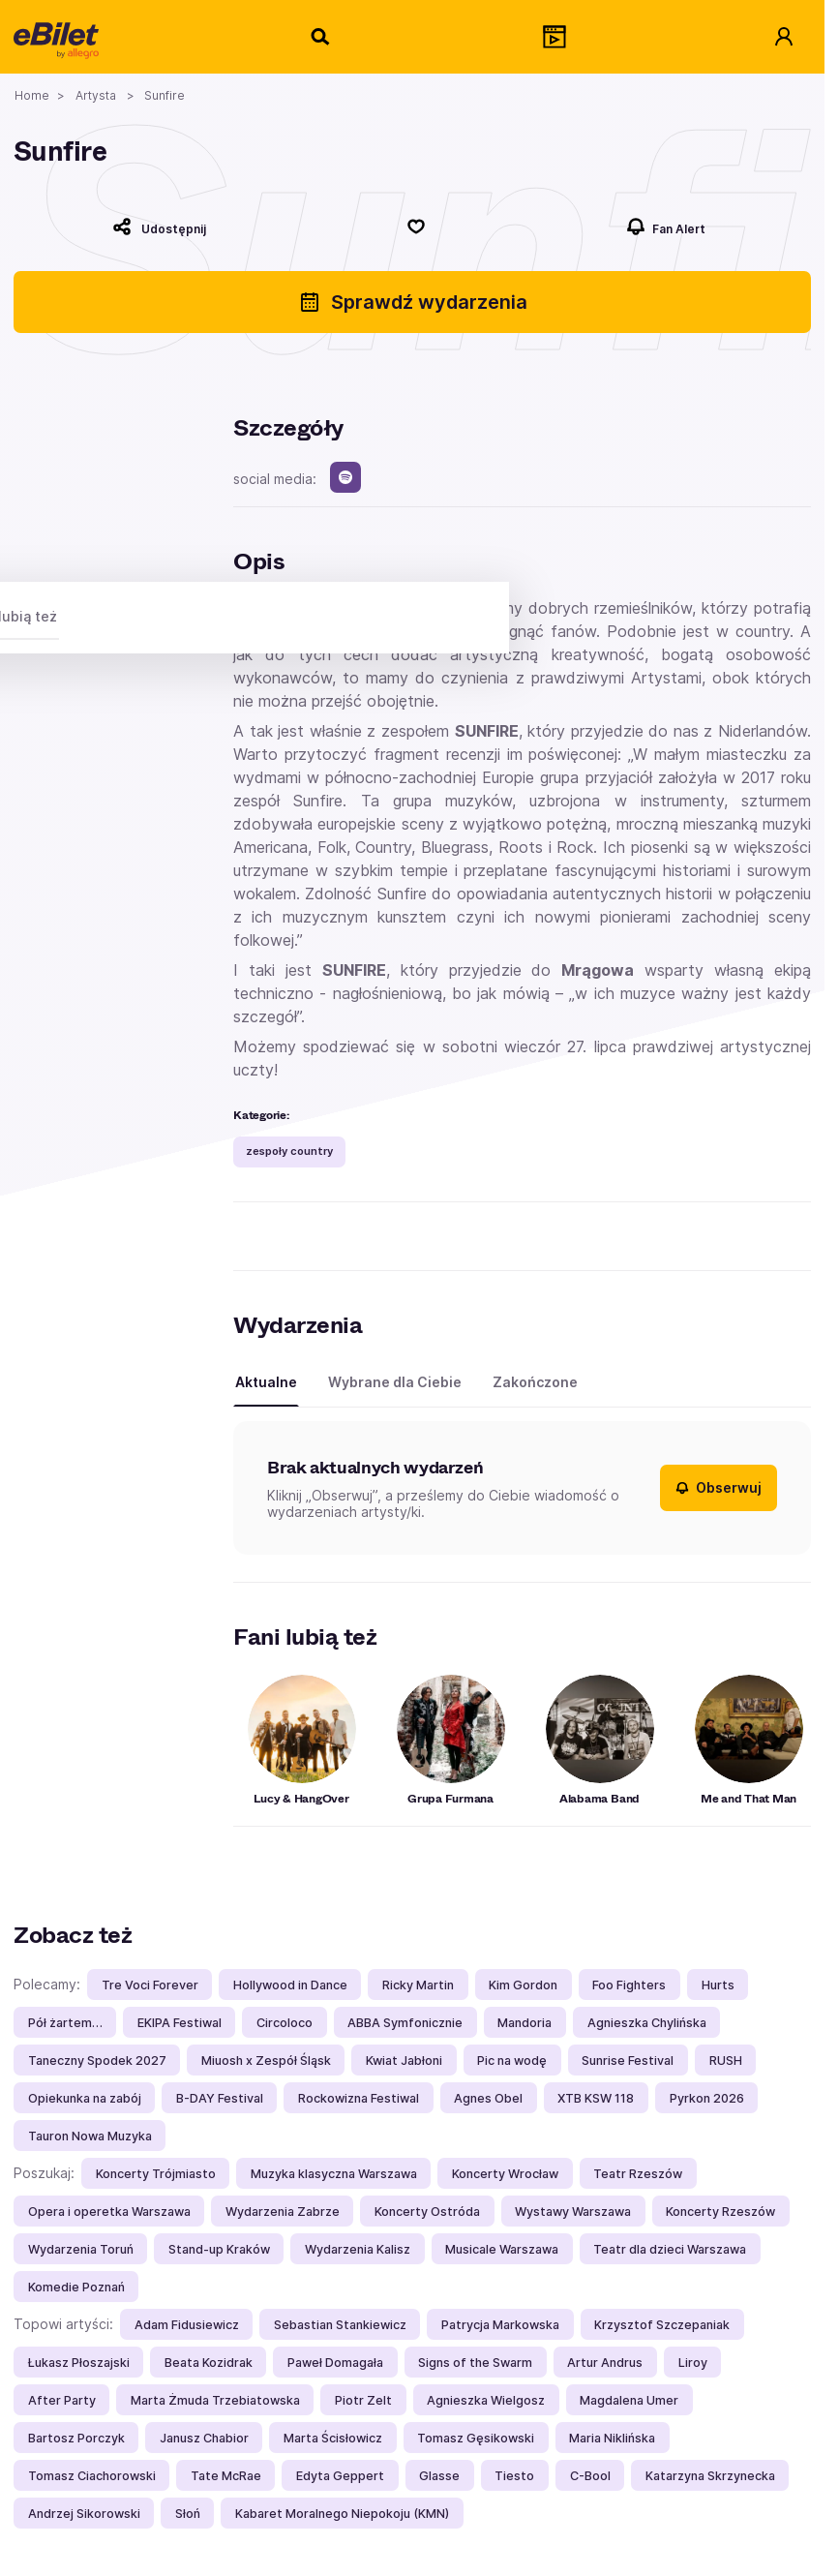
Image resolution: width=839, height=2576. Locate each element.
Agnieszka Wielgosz (486, 2400)
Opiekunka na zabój (84, 2098)
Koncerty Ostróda (427, 2211)
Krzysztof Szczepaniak (662, 2325)
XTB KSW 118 (595, 2098)
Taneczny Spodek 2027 (97, 2060)
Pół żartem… (65, 2022)
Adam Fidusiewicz (187, 2325)
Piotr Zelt (363, 2400)
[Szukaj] (321, 37)
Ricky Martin (418, 1985)
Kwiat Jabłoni (404, 2060)
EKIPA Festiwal (179, 2022)
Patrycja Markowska (500, 2325)
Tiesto (514, 2476)
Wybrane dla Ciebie (395, 1382)
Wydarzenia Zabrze (282, 2211)
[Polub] (416, 227)
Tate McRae (226, 2476)
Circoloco (284, 2022)
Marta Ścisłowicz (333, 2438)
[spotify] (345, 477)
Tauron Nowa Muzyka (90, 2136)
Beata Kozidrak (209, 2362)
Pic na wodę (512, 2060)
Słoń (187, 2513)
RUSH (725, 2060)
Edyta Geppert (340, 2476)
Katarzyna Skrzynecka (710, 2476)
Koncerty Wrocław (505, 2174)
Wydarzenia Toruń (81, 2249)
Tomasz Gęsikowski (475, 2438)
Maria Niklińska (612, 2438)
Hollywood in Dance (290, 1985)
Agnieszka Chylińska (646, 2022)
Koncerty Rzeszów (720, 2211)
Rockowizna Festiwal (358, 2098)
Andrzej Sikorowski (84, 2513)
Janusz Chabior (204, 2438)
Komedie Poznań (76, 2287)
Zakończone (535, 1382)
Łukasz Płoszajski (79, 2362)
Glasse (439, 2476)
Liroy (692, 2362)
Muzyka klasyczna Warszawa (334, 2174)
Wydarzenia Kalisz (357, 2249)
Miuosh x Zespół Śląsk (266, 2060)
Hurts (718, 1985)
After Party (62, 2400)
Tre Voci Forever (150, 1985)
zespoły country (289, 1151)
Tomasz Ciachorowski (92, 2476)
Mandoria (524, 2022)
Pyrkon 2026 (707, 2098)
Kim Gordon (523, 1985)
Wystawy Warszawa (573, 2211)
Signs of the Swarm (475, 2362)
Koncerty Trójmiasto (156, 2174)
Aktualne (266, 1382)
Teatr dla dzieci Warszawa (669, 2249)
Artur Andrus (605, 2362)
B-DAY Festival (219, 2098)
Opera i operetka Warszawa (109, 2211)
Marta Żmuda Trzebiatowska (215, 2400)
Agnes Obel (488, 2098)
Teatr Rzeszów (637, 2174)
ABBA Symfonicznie (405, 2022)
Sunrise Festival (628, 2060)
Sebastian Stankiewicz (340, 2325)
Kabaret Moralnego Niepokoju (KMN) (342, 2513)
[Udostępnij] (160, 227)
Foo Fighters (629, 1985)
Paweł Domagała (335, 2362)
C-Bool (590, 2476)
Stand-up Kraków (219, 2249)
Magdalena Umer (629, 2400)
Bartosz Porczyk (76, 2438)
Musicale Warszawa (501, 2249)
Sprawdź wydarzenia (412, 302)
